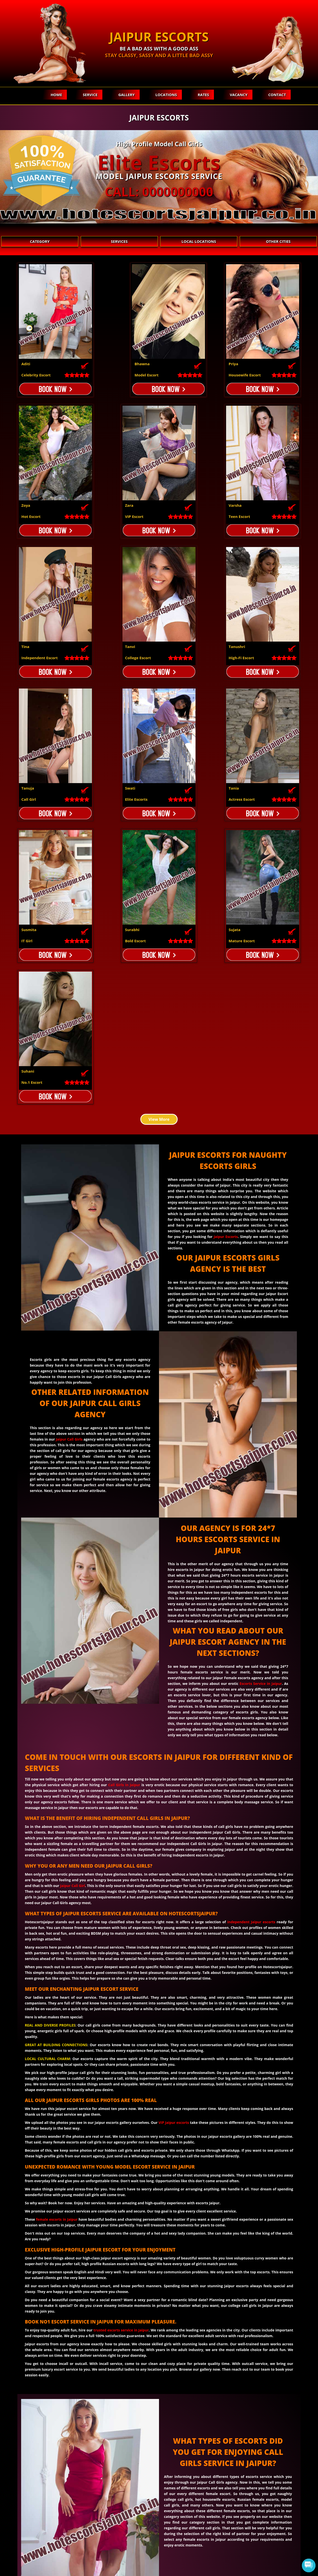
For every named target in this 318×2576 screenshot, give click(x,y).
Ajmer (240, 2488)
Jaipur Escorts (226, 911)
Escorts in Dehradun (106, 2552)
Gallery (125, 94)
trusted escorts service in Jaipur (121, 2005)
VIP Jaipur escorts (174, 1797)
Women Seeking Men (180, 2502)
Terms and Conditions (53, 2570)
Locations (165, 94)
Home (54, 94)
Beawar (242, 2502)
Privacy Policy (90, 2570)
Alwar (240, 2495)
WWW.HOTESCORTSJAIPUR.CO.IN (263, 2569)
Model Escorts (174, 2495)
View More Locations (252, 2538)
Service (88, 94)
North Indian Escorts (179, 2538)
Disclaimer (118, 2570)
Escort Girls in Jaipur (126, 2363)
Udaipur (242, 2524)
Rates (202, 94)
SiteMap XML (144, 2570)
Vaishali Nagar (247, 2531)
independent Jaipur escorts (251, 1597)
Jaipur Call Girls (69, 1114)
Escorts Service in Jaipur (260, 1358)
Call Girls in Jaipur (124, 1459)
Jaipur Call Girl (72, 1560)
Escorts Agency (175, 2509)
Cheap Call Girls (175, 2531)
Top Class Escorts (177, 2524)
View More (159, 794)
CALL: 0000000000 (159, 191)
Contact (277, 94)
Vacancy (238, 94)
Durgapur (243, 2509)
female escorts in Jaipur (57, 1894)
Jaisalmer (243, 2516)
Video (94, 2516)
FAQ (24, 2570)
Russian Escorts (175, 2516)
